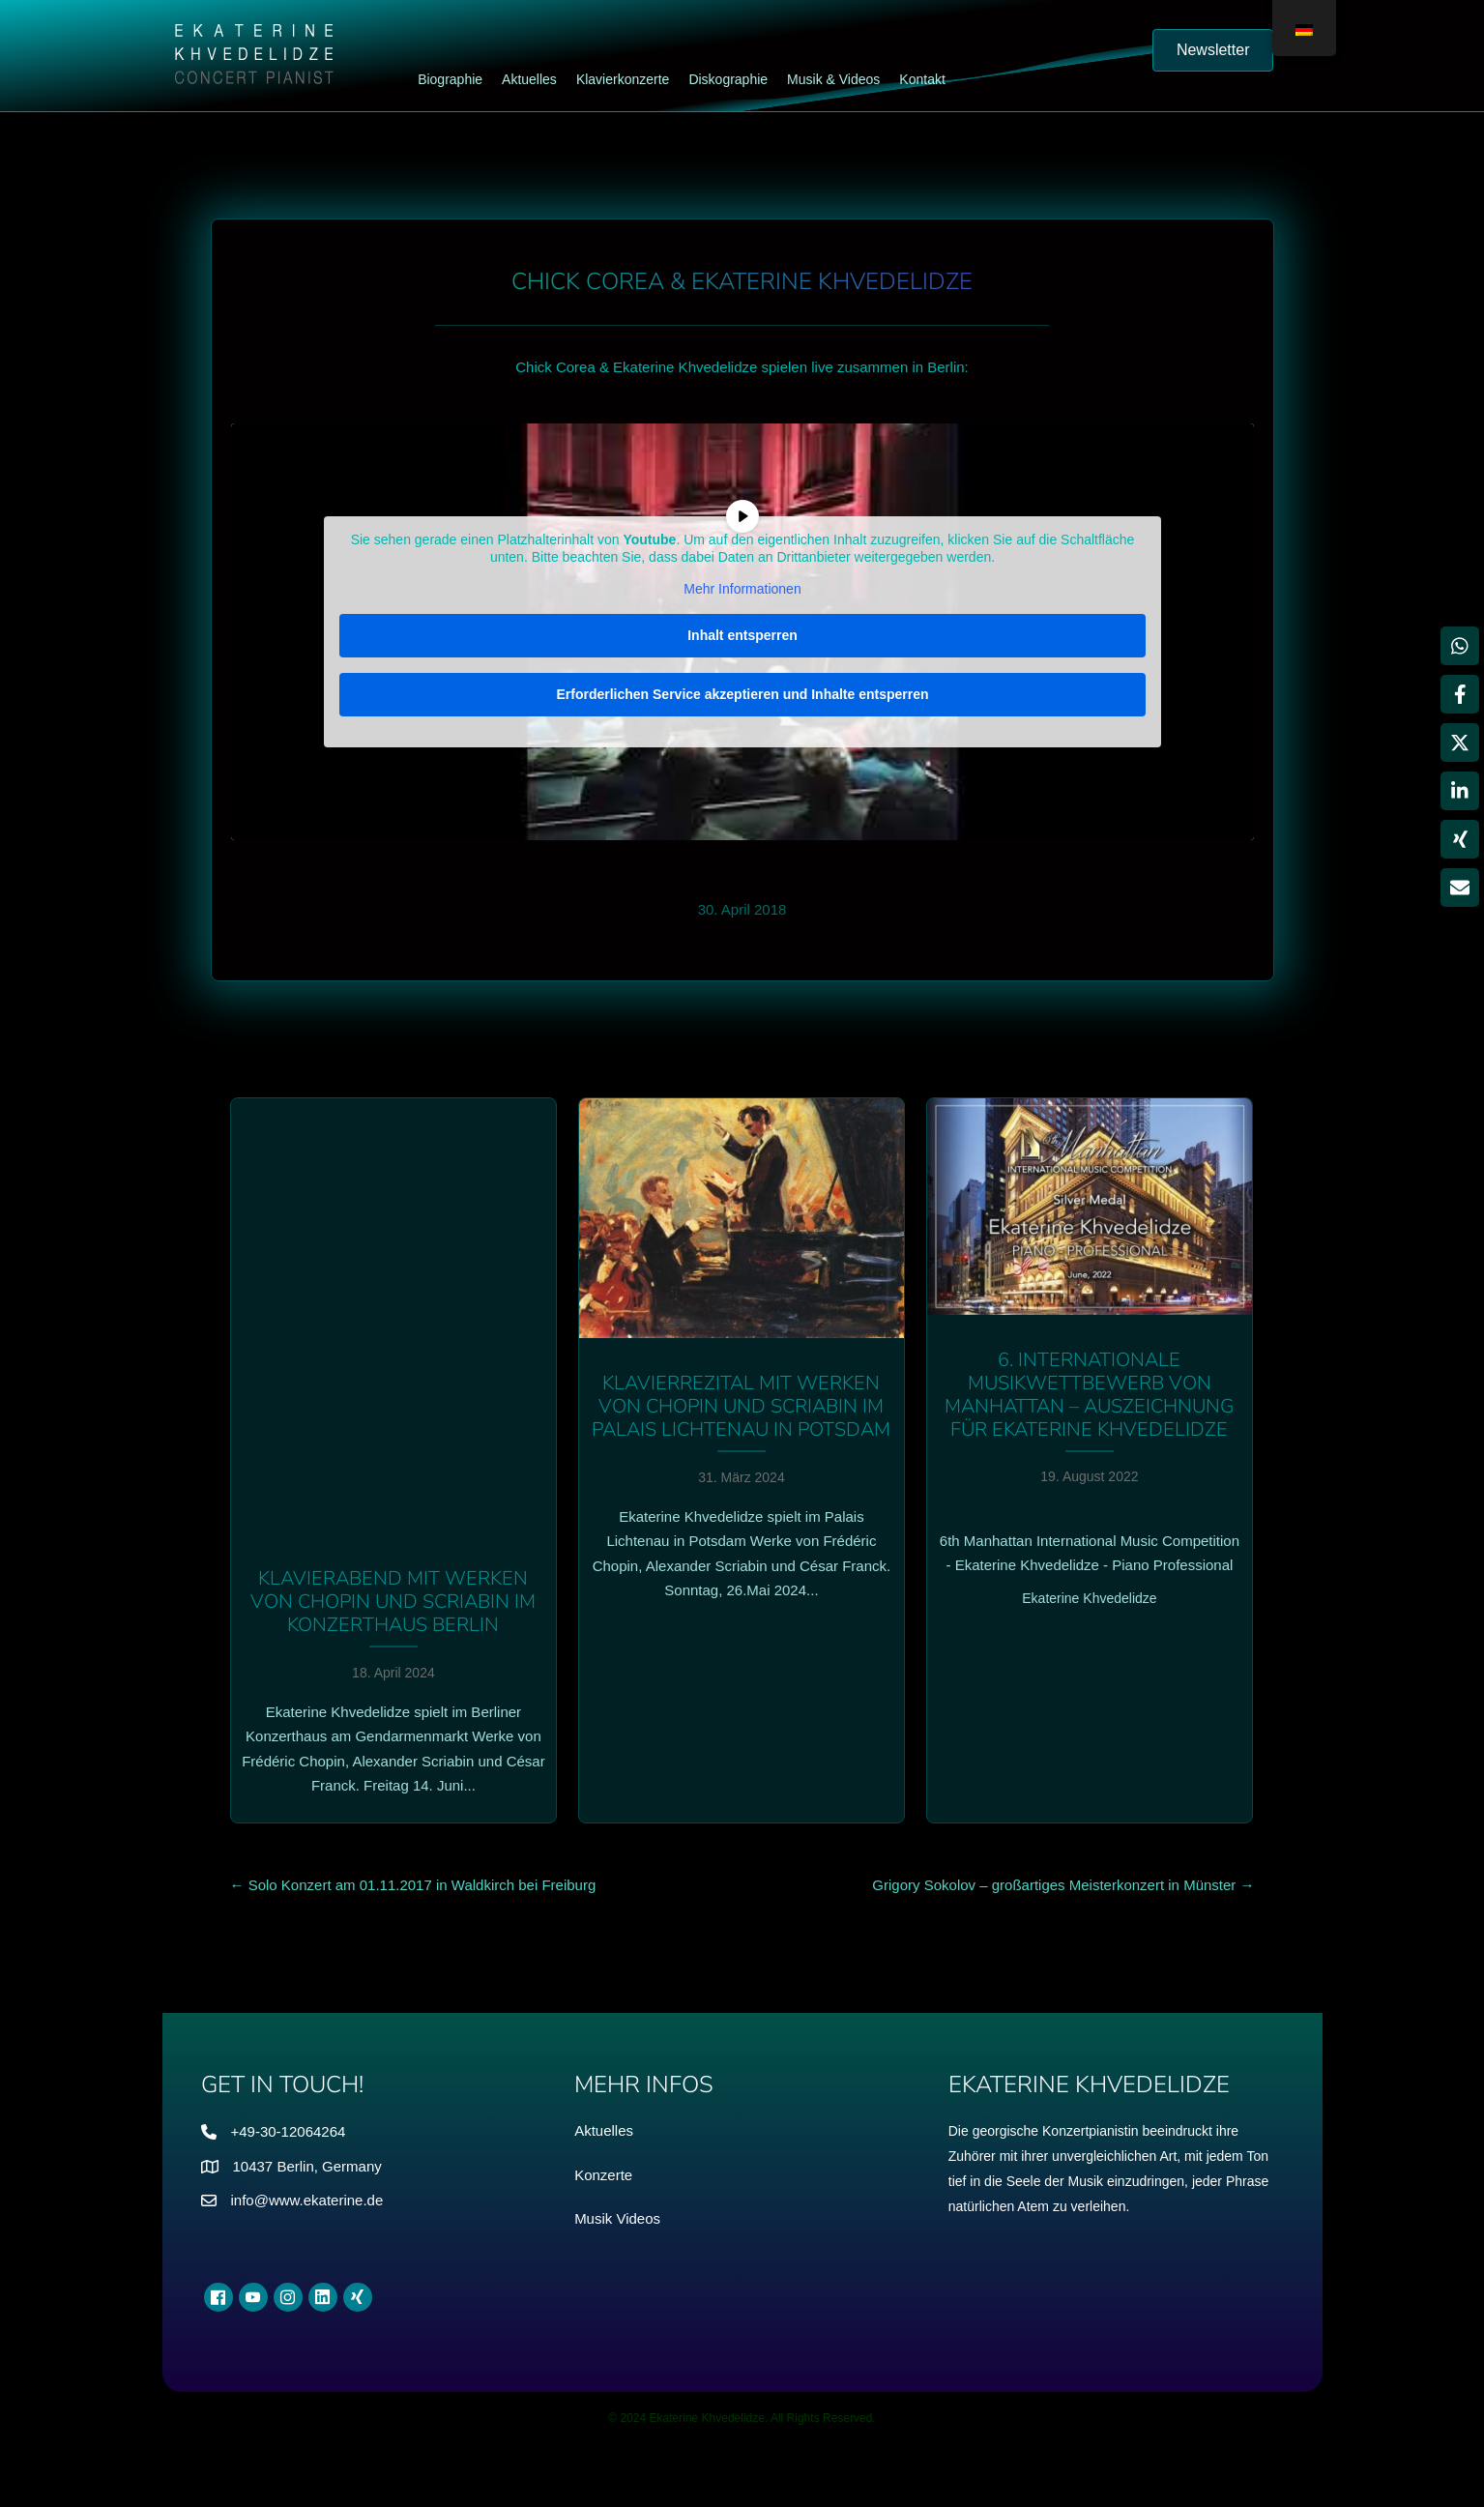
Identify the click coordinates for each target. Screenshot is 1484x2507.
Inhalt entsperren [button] (742, 634)
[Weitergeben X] (1459, 742)
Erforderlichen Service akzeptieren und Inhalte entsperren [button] (742, 693)
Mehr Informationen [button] (742, 589)
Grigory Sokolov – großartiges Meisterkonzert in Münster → (1063, 1885)
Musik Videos (617, 2218)
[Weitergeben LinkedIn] (1459, 791)
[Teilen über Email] (1459, 887)
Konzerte (603, 2175)
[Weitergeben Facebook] (1459, 694)
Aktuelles (603, 2130)
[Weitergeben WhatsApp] (1459, 646)
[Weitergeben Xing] (1459, 839)
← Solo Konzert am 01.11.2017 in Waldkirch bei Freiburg (413, 1885)
